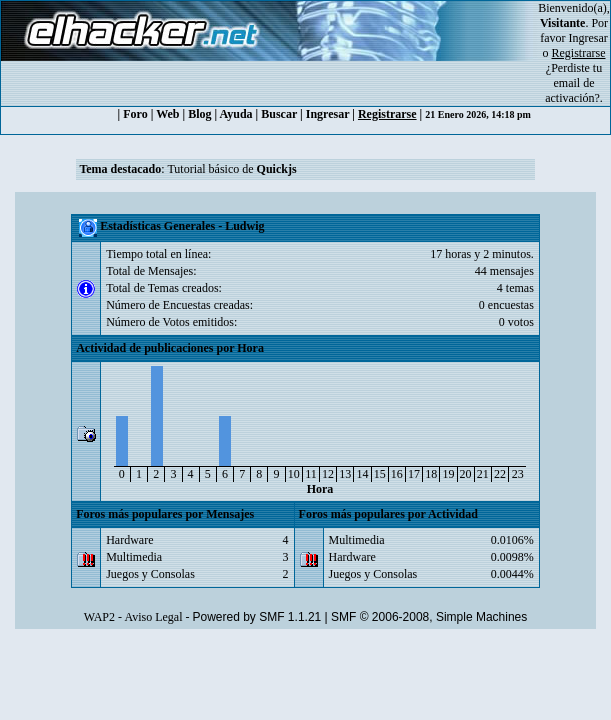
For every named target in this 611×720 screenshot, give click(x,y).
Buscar (279, 114)
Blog (199, 114)
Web (167, 114)
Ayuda (235, 114)
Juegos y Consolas (150, 574)
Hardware (129, 540)
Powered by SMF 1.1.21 (257, 617)
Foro (135, 114)
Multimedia (134, 557)
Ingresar (588, 38)
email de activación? (572, 90)
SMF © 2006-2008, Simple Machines (429, 617)
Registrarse (387, 114)
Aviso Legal (153, 617)
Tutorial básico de (231, 169)
